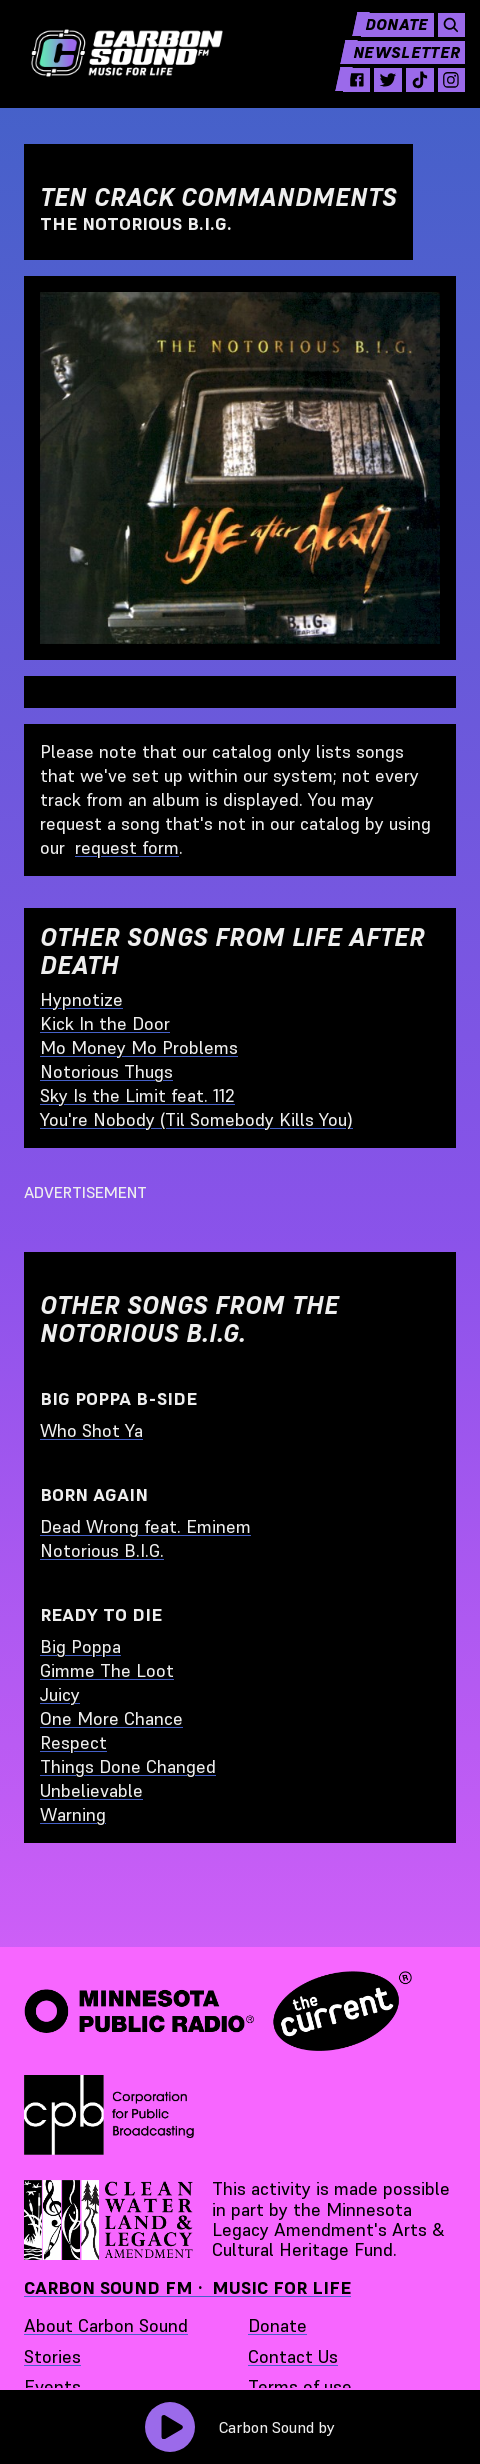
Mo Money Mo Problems (139, 1047)
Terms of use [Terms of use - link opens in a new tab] (300, 2386)
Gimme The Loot (107, 1670)
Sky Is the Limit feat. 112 (137, 1095)
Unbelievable (91, 1790)
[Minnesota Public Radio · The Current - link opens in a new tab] (218, 2011)
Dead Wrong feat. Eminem (145, 1526)
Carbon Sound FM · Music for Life (187, 2287)
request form (127, 847)
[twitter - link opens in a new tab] (373, 94)
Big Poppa (80, 1646)
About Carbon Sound (106, 2325)
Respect (73, 1742)
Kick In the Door (105, 1023)
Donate (383, 38)
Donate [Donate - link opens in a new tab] (277, 2325)
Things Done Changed (128, 1766)
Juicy (60, 1694)
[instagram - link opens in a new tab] (441, 94)
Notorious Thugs (106, 1071)
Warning (73, 1814)
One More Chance (111, 1718)
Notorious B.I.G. (102, 1550)
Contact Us (293, 2356)
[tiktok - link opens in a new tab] (407, 94)
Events (52, 2386)
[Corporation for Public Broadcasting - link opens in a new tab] (109, 2115)
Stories (52, 2356)
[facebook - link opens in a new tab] (339, 94)
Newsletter (396, 66)
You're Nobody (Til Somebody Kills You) (196, 1119)
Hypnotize (81, 999)
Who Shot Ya (91, 1430)
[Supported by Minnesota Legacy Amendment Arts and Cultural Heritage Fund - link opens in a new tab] (110, 2220)
